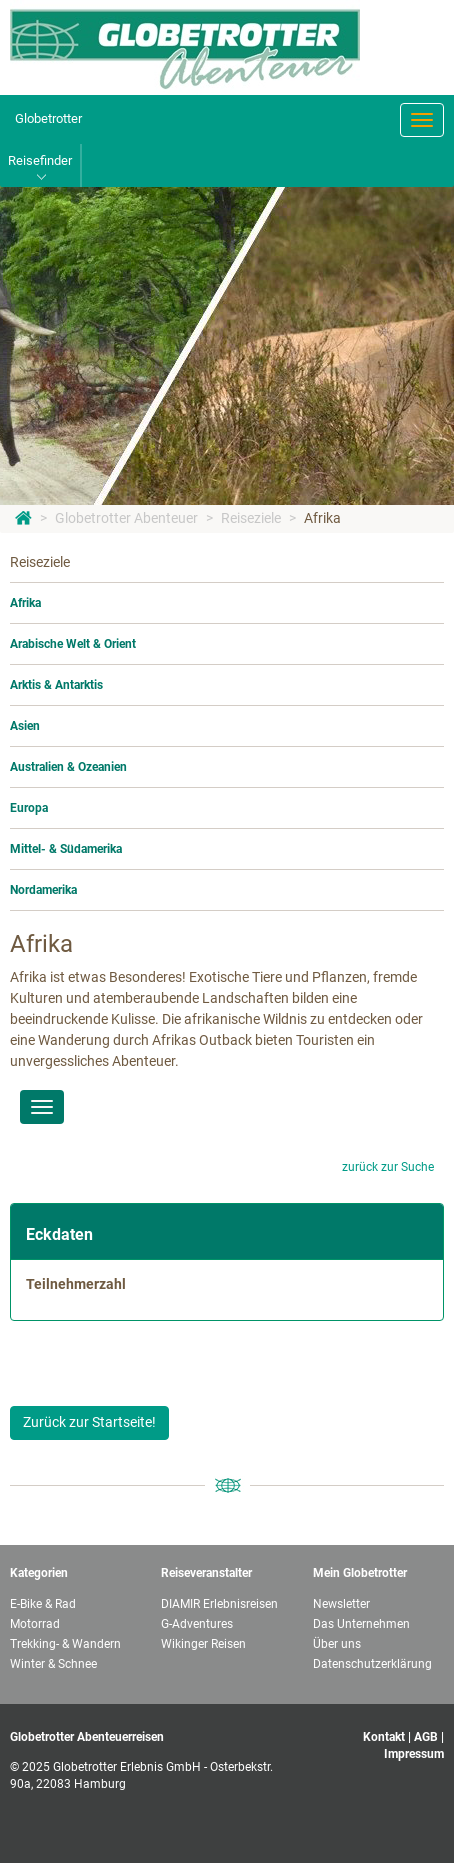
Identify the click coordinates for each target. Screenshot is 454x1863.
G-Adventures (197, 1624)
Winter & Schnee (53, 1664)
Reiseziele (251, 518)
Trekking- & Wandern (65, 1644)
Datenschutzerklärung (372, 1664)
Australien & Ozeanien (68, 767)
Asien (25, 726)
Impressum (414, 1754)
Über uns (337, 1644)
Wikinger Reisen (203, 1644)
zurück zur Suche (388, 1167)
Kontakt (384, 1737)
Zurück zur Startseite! (89, 1422)
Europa (29, 808)
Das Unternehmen (361, 1624)
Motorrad (35, 1624)
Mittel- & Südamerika (66, 849)
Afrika (322, 518)
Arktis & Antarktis (56, 685)
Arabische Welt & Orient (73, 644)
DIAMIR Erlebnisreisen (219, 1604)
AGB (426, 1737)
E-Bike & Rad (43, 1604)
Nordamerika (43, 890)
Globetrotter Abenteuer (126, 518)
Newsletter (341, 1604)
